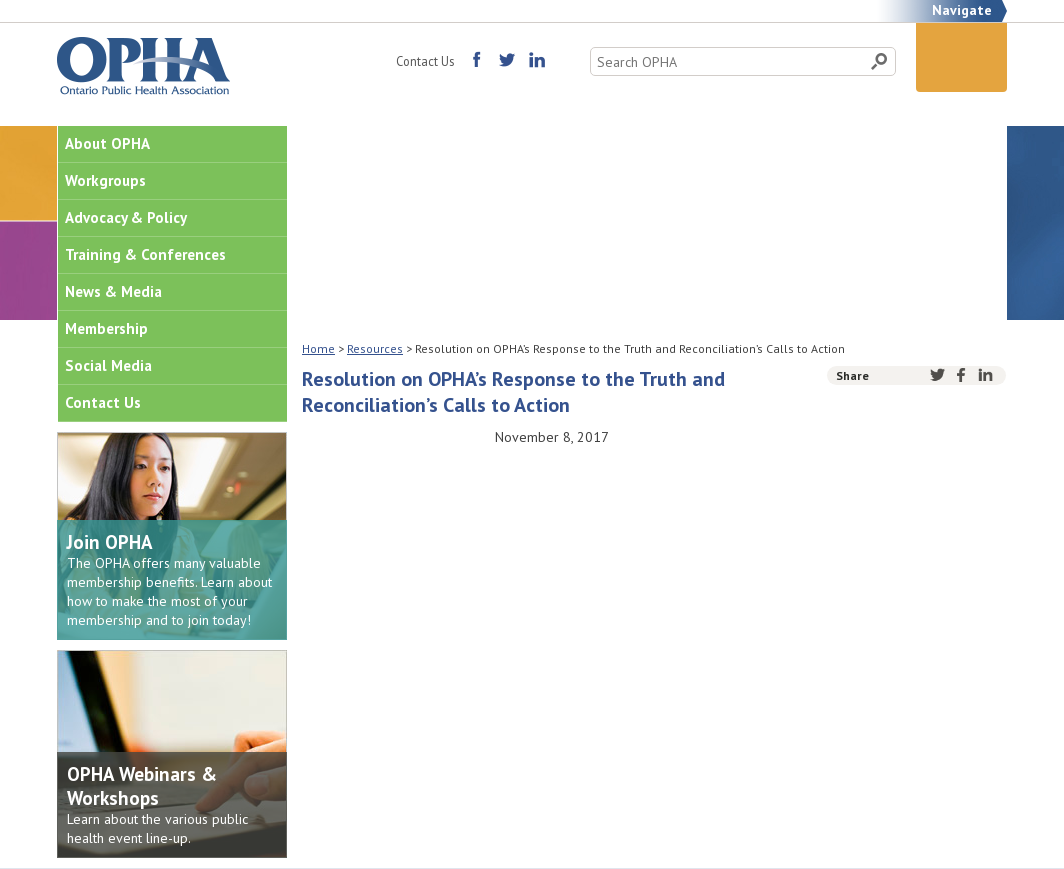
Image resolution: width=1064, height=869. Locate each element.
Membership (106, 328)
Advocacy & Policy (126, 217)
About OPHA (107, 143)
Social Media (108, 365)
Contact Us (425, 61)
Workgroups (105, 180)
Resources (375, 348)
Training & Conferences (145, 254)
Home (318, 348)
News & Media (113, 291)
